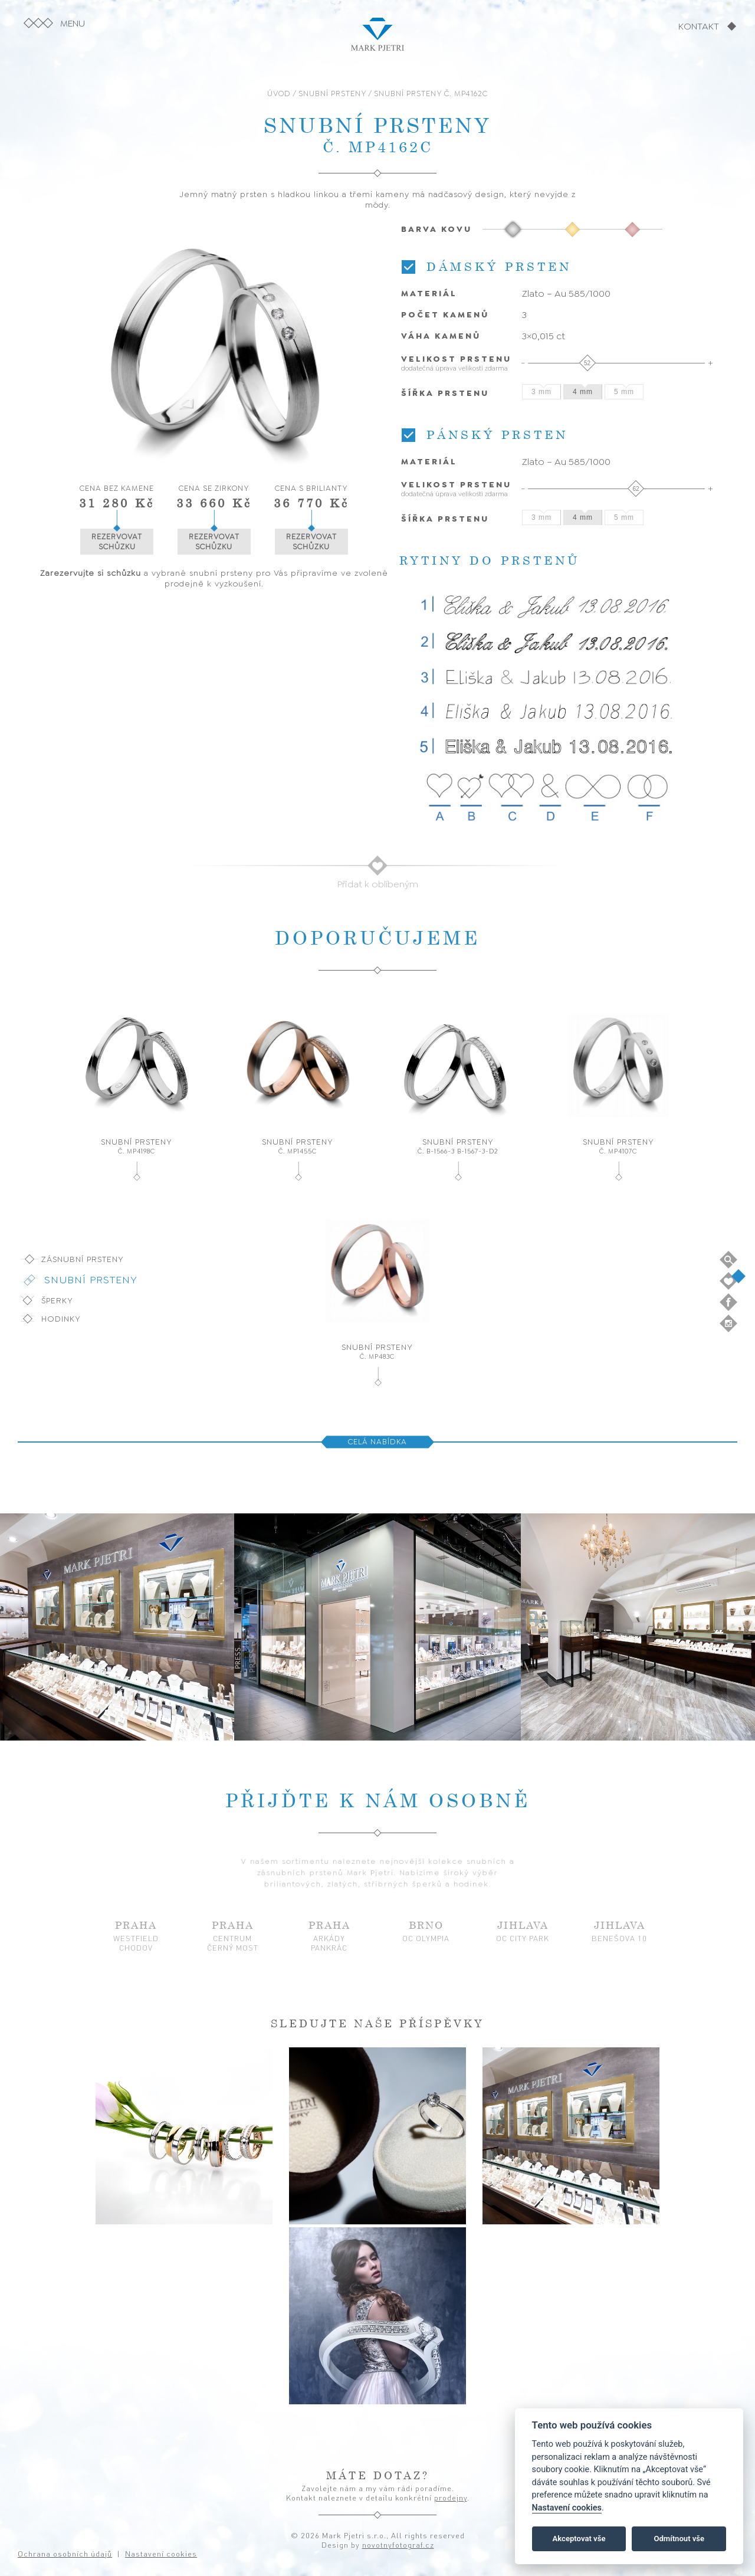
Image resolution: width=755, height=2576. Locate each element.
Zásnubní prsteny (82, 1259)
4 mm (583, 392)
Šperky (57, 1300)
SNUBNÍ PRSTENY (332, 94)
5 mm (624, 392)
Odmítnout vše (679, 2538)
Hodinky (61, 1318)
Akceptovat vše (579, 2538)
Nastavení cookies (567, 2508)
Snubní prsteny (90, 1280)
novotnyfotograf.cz (398, 2544)
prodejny (450, 2497)
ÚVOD (279, 94)
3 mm (541, 392)
